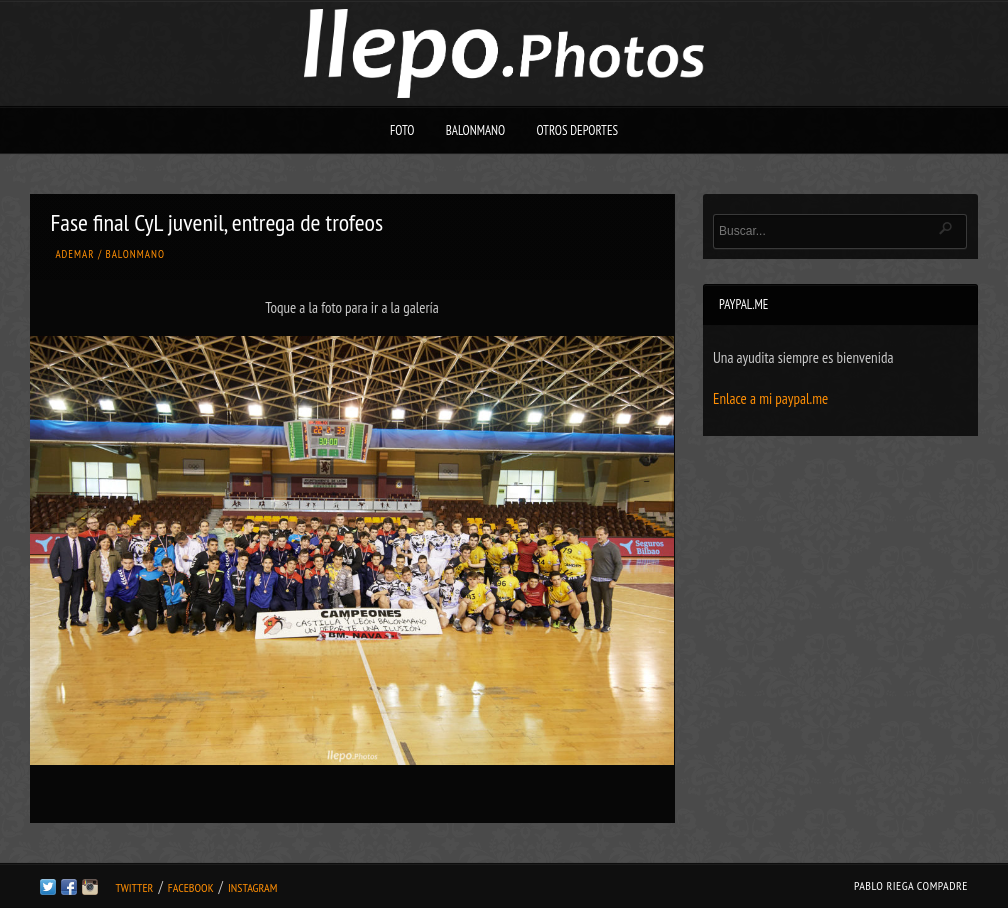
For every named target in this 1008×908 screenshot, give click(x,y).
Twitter (134, 887)
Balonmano (476, 130)
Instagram (252, 887)
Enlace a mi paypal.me (770, 398)
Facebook (191, 887)
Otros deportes (577, 130)
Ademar (74, 254)
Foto (402, 130)
